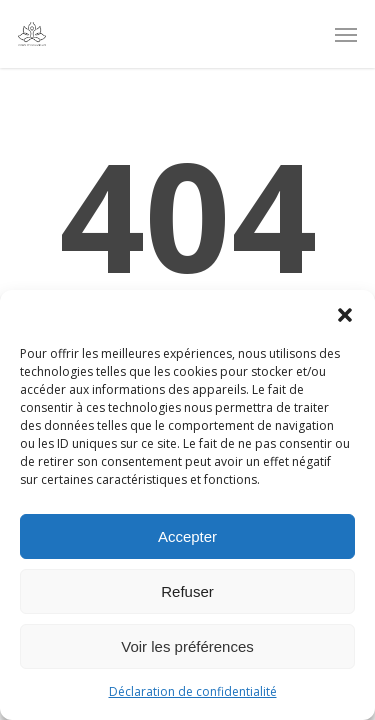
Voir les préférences (187, 646)
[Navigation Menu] (346, 34)
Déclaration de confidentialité (193, 691)
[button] (345, 315)
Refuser (187, 591)
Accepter (187, 536)
